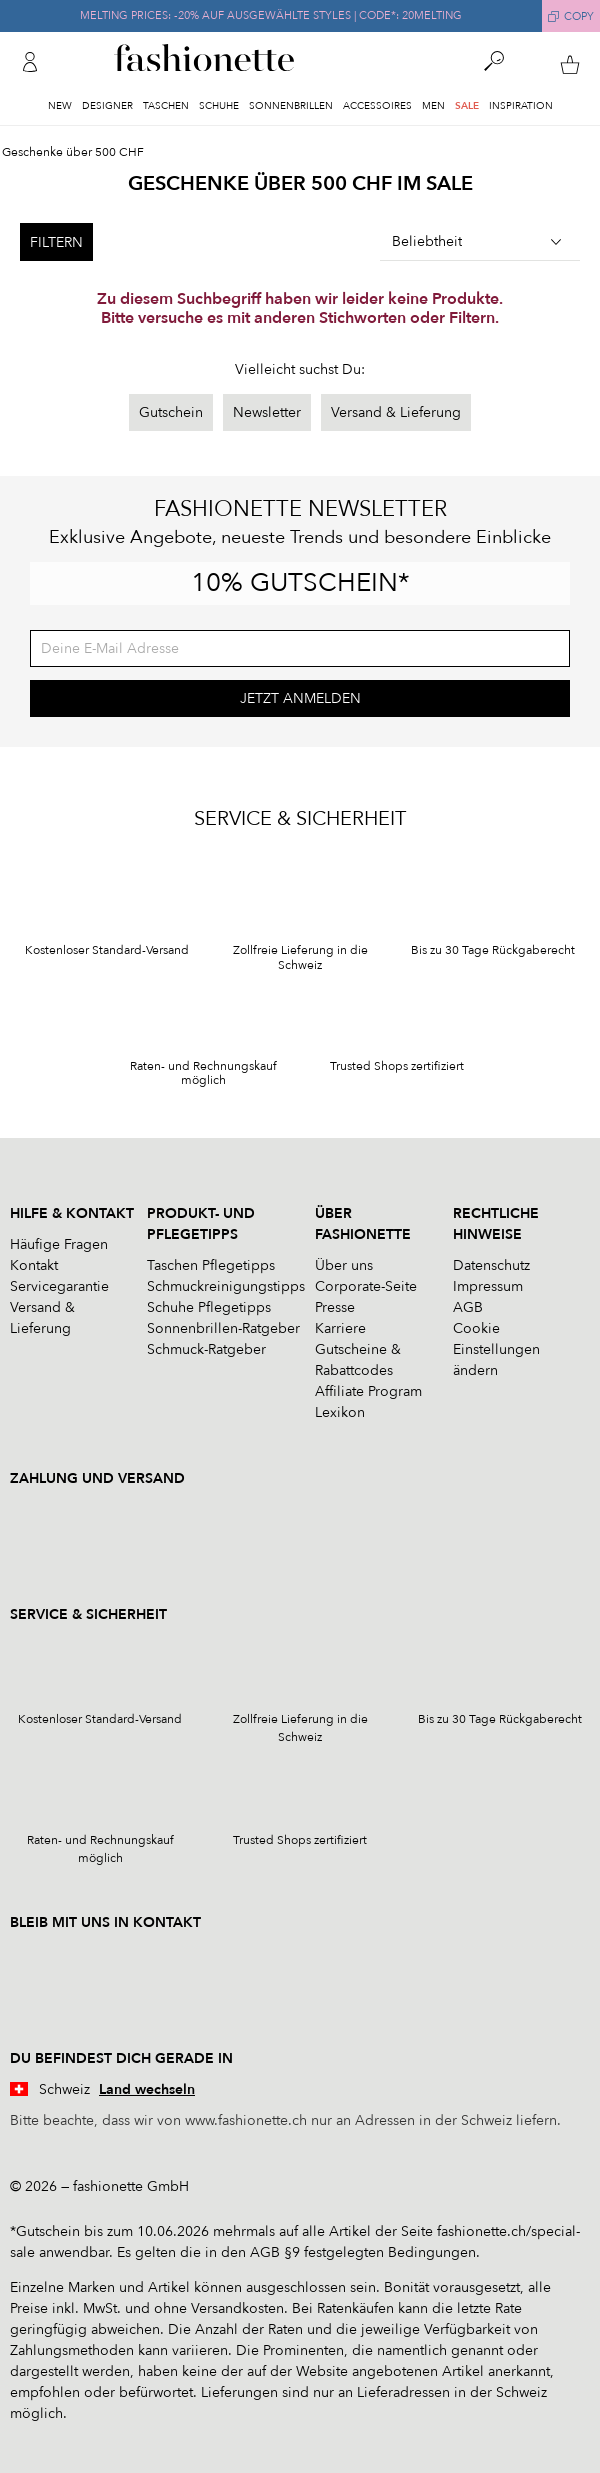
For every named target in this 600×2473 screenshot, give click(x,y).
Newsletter (267, 412)
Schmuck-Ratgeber (206, 1349)
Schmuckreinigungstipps (226, 1286)
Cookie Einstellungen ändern (496, 1349)
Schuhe (219, 106)
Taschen (166, 106)
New (60, 106)
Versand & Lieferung (396, 412)
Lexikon (340, 1412)
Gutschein (171, 412)
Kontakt (34, 1265)
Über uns (344, 1265)
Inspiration (521, 106)
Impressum (488, 1286)
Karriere (340, 1328)
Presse (335, 1307)
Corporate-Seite (366, 1286)
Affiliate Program (368, 1391)
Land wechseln (147, 2089)
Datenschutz (491, 1265)
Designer (107, 106)
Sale (467, 106)
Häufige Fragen (59, 1244)
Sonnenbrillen (291, 106)
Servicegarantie (59, 1286)
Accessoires (377, 106)
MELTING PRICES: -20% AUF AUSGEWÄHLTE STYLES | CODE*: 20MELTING (271, 15)
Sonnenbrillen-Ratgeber (223, 1328)
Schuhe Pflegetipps (209, 1307)
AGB (468, 1307)
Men (433, 106)
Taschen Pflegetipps (211, 1265)
